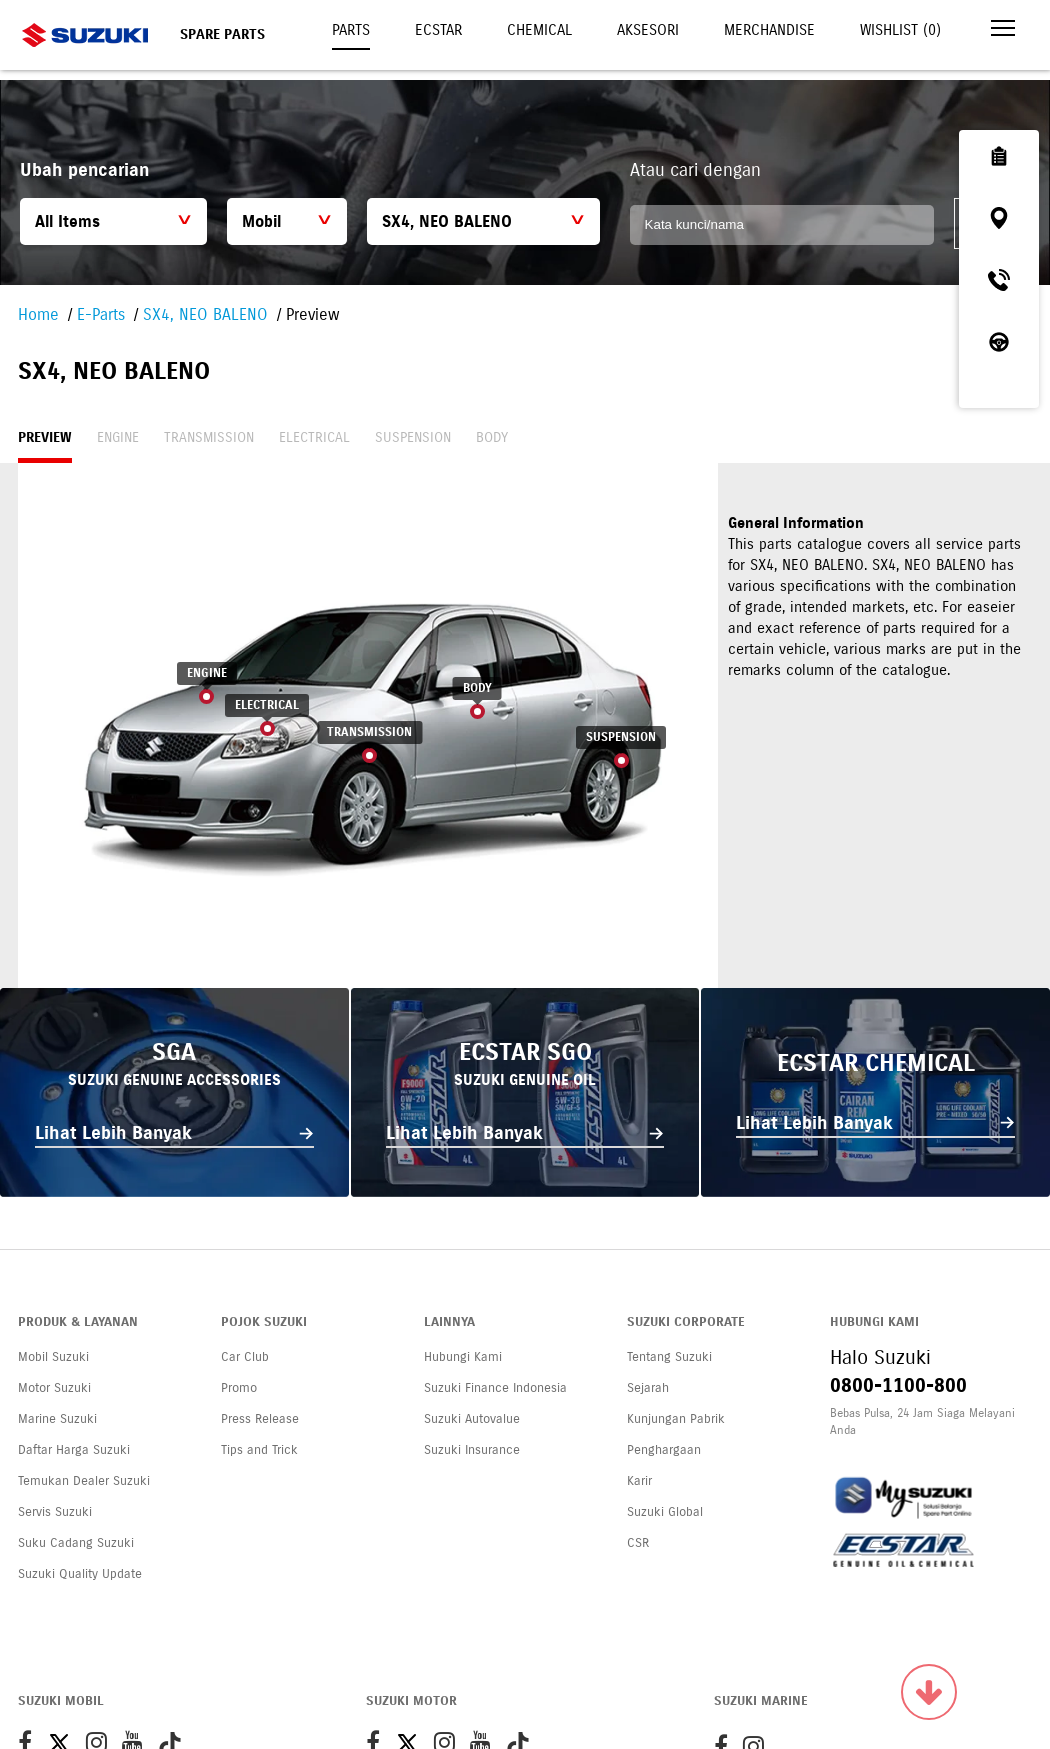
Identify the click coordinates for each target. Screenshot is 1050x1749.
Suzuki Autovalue (472, 1419)
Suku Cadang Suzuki (76, 1543)
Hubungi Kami (463, 1357)
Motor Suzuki (54, 1388)
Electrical (314, 437)
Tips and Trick (259, 1450)
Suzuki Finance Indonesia (495, 1388)
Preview (45, 437)
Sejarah (648, 1388)
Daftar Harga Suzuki (74, 1450)
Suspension (413, 437)
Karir (639, 1481)
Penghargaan (664, 1450)
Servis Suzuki (55, 1512)
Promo (239, 1388)
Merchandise (769, 30)
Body (492, 437)
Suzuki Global (665, 1512)
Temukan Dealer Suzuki (84, 1481)
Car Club (245, 1357)
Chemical (539, 30)
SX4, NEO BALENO (205, 314)
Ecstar (438, 30)
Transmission (209, 437)
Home (38, 314)
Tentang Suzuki (669, 1357)
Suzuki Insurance (472, 1450)
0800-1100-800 (898, 1385)
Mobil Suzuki (53, 1357)
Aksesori (648, 30)
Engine (118, 437)
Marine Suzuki (57, 1419)
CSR (638, 1543)
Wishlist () (900, 30)
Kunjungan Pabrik (676, 1419)
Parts (351, 30)
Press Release (260, 1419)
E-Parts (101, 314)
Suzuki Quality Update (80, 1574)
